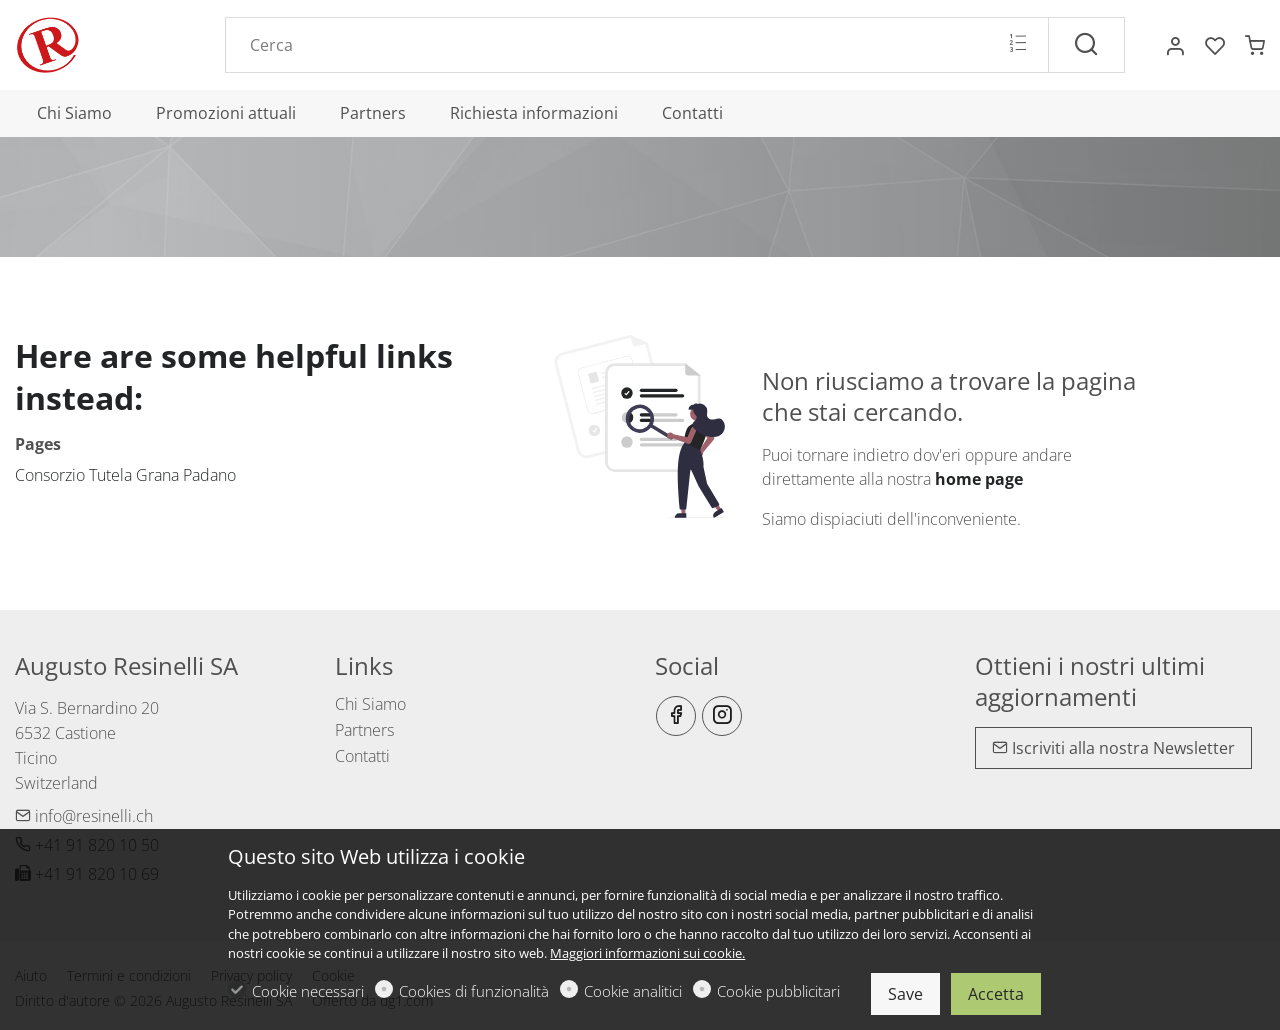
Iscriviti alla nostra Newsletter (1113, 748)
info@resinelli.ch (84, 816)
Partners (364, 730)
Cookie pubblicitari (778, 991)
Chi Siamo (370, 704)
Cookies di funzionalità (474, 991)
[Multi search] (1017, 44)
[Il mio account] (1175, 46)
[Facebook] (676, 716)
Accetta (996, 994)
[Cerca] (1086, 45)
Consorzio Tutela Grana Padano (125, 475)
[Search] (637, 45)
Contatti (362, 756)
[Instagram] (722, 716)
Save (905, 994)
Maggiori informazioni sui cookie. (647, 953)
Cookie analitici (633, 991)
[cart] (1255, 46)
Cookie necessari (308, 991)
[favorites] (1215, 46)
